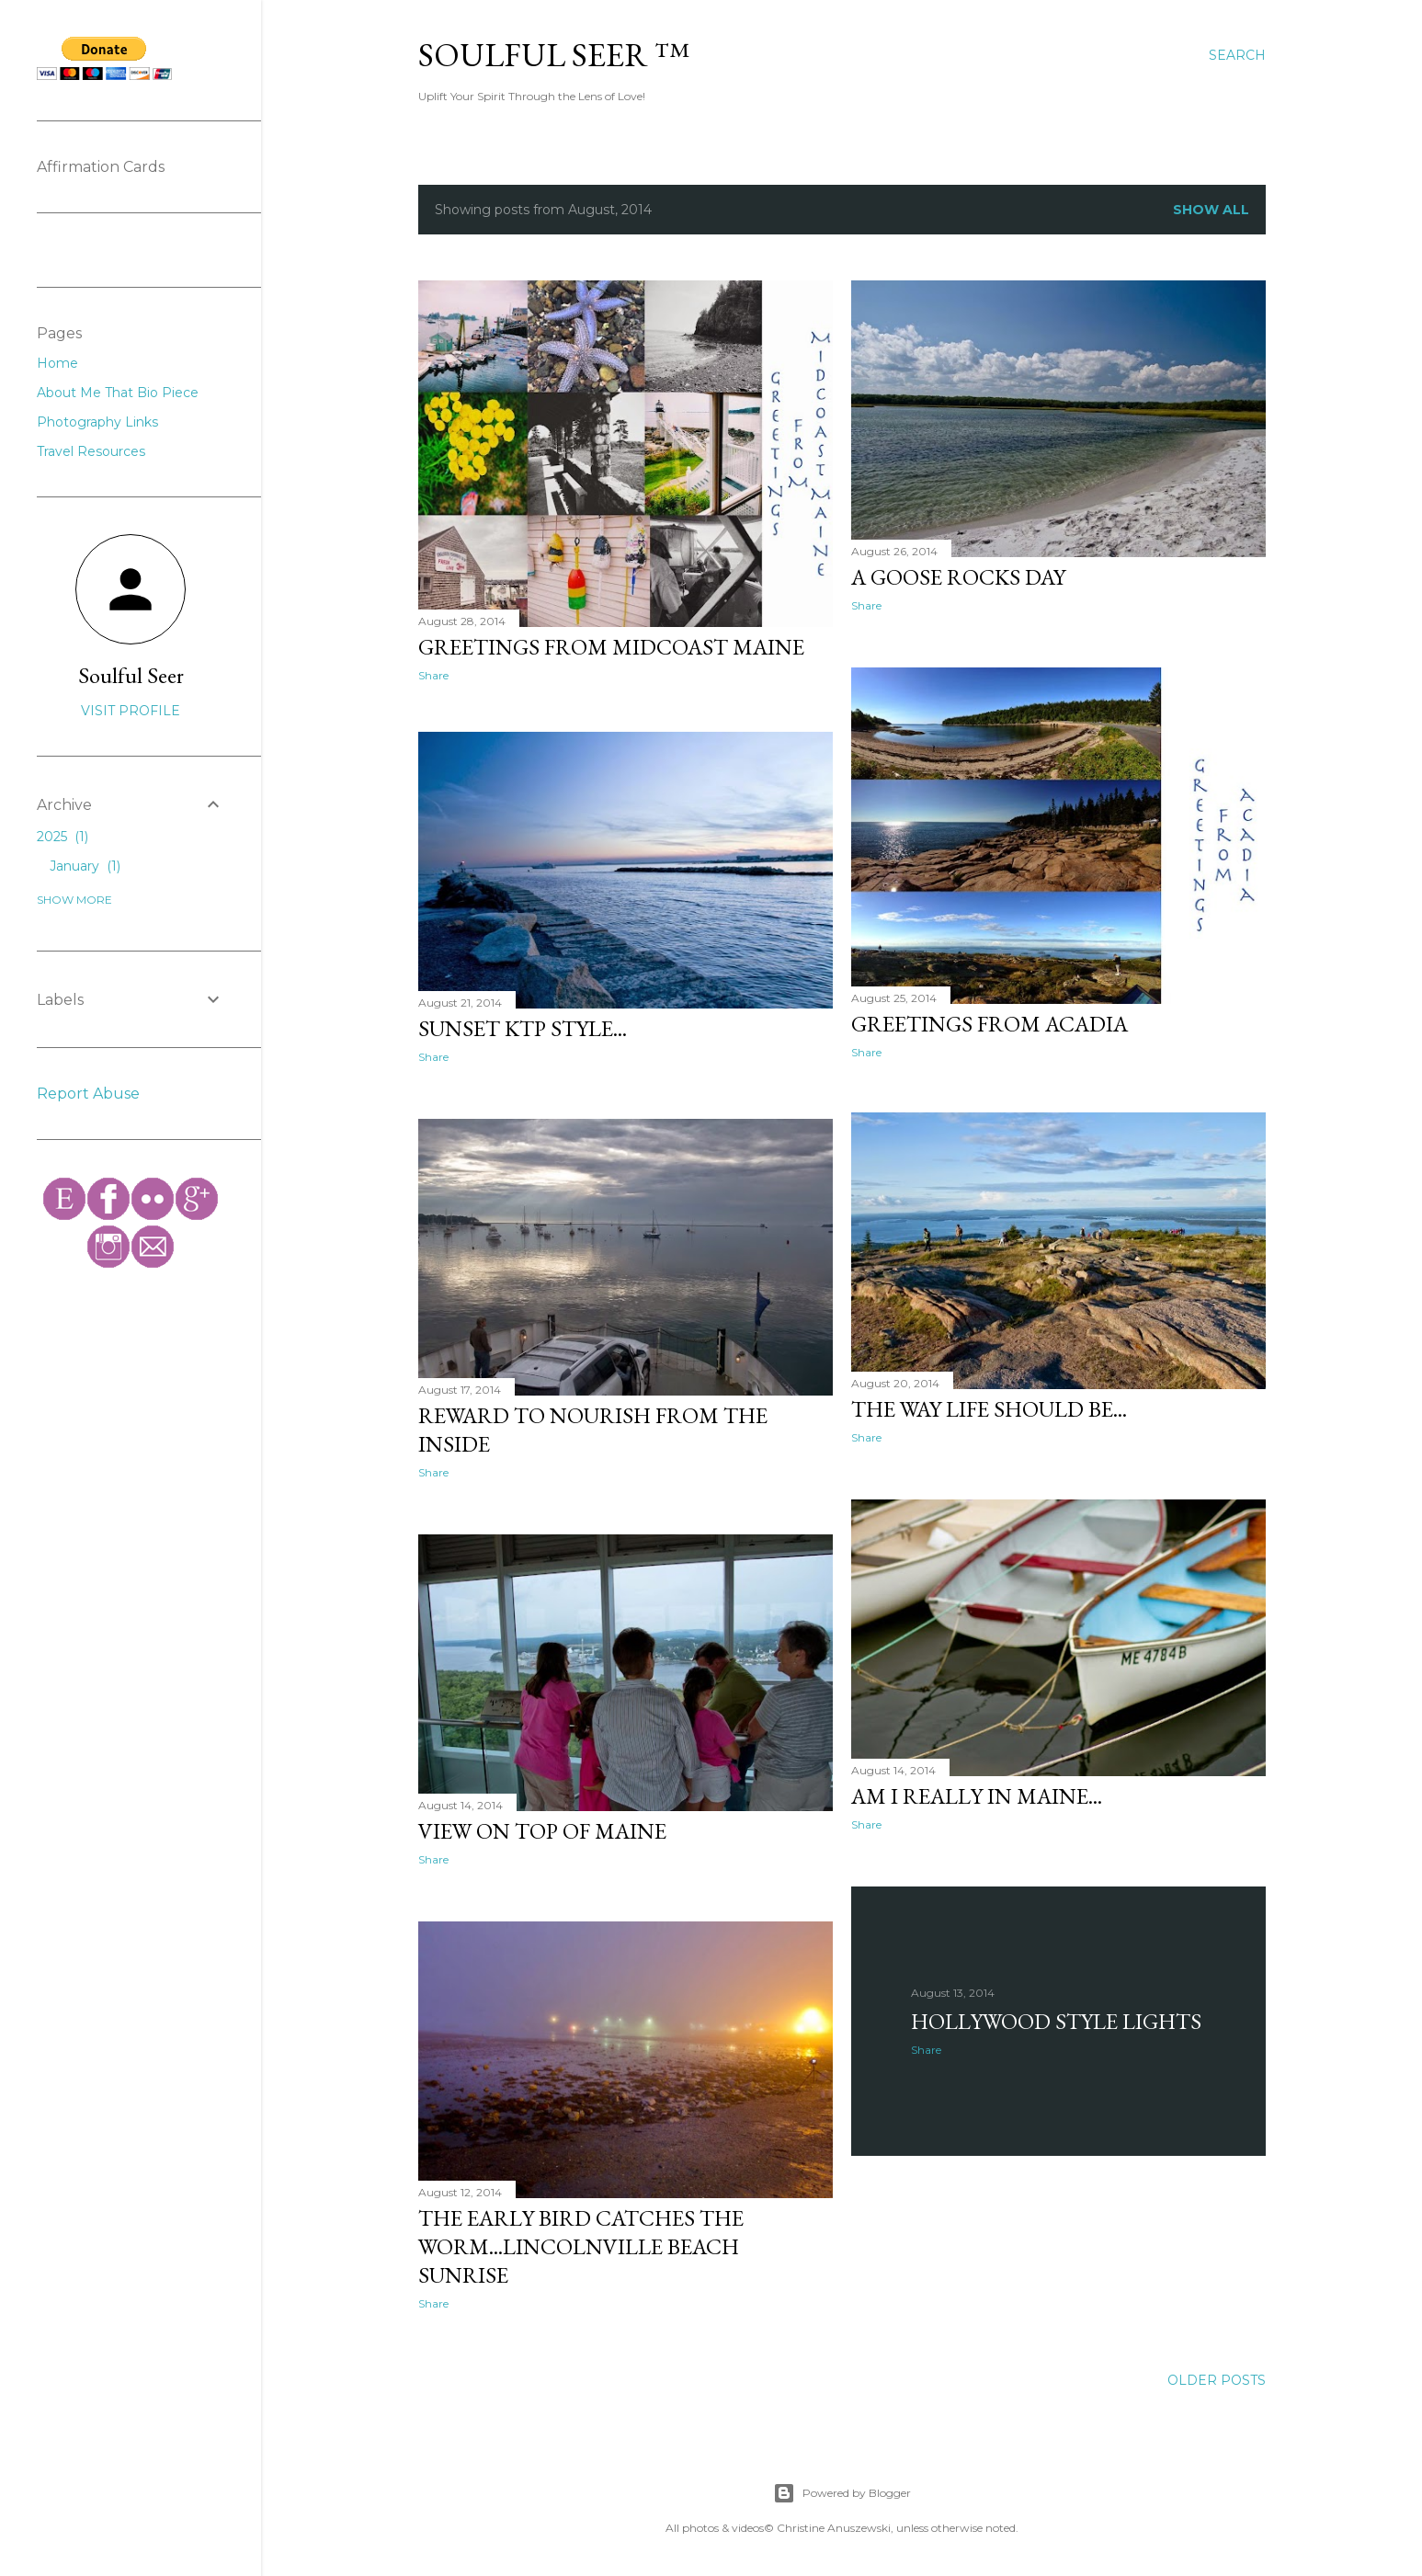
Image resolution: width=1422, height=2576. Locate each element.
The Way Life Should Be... (989, 1406)
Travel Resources (91, 451)
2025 (62, 836)
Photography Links (97, 422)
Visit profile (130, 710)
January (85, 866)
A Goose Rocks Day (958, 577)
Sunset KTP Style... (522, 1031)
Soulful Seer (131, 675)
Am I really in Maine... (976, 1791)
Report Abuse (88, 1093)
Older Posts (1216, 2375)
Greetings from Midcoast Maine (611, 647)
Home (57, 363)
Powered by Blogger (842, 2489)
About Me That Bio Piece (118, 392)
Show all (1211, 209)
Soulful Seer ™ (553, 54)
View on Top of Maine (542, 1830)
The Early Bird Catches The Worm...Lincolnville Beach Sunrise (581, 2243)
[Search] (1237, 55)
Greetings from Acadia (989, 1021)
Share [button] (433, 675)
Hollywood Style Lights (1056, 2014)
